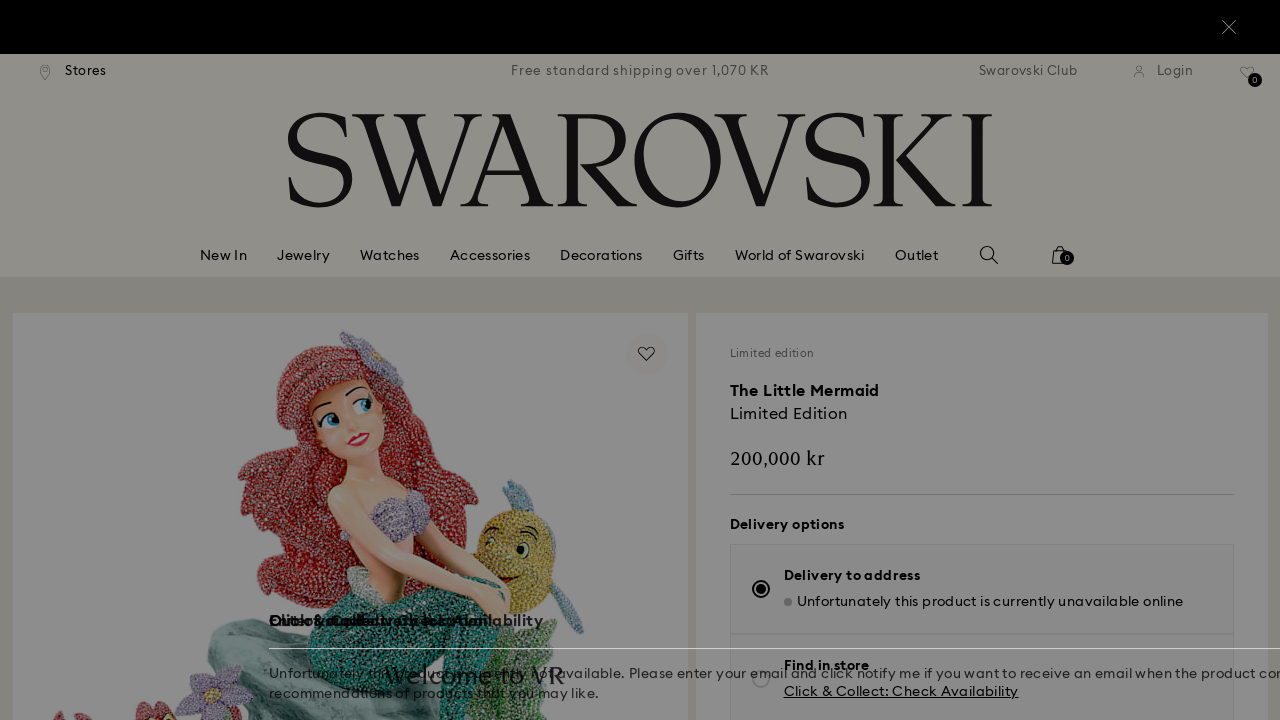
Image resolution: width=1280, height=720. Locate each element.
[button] (969, 242)
